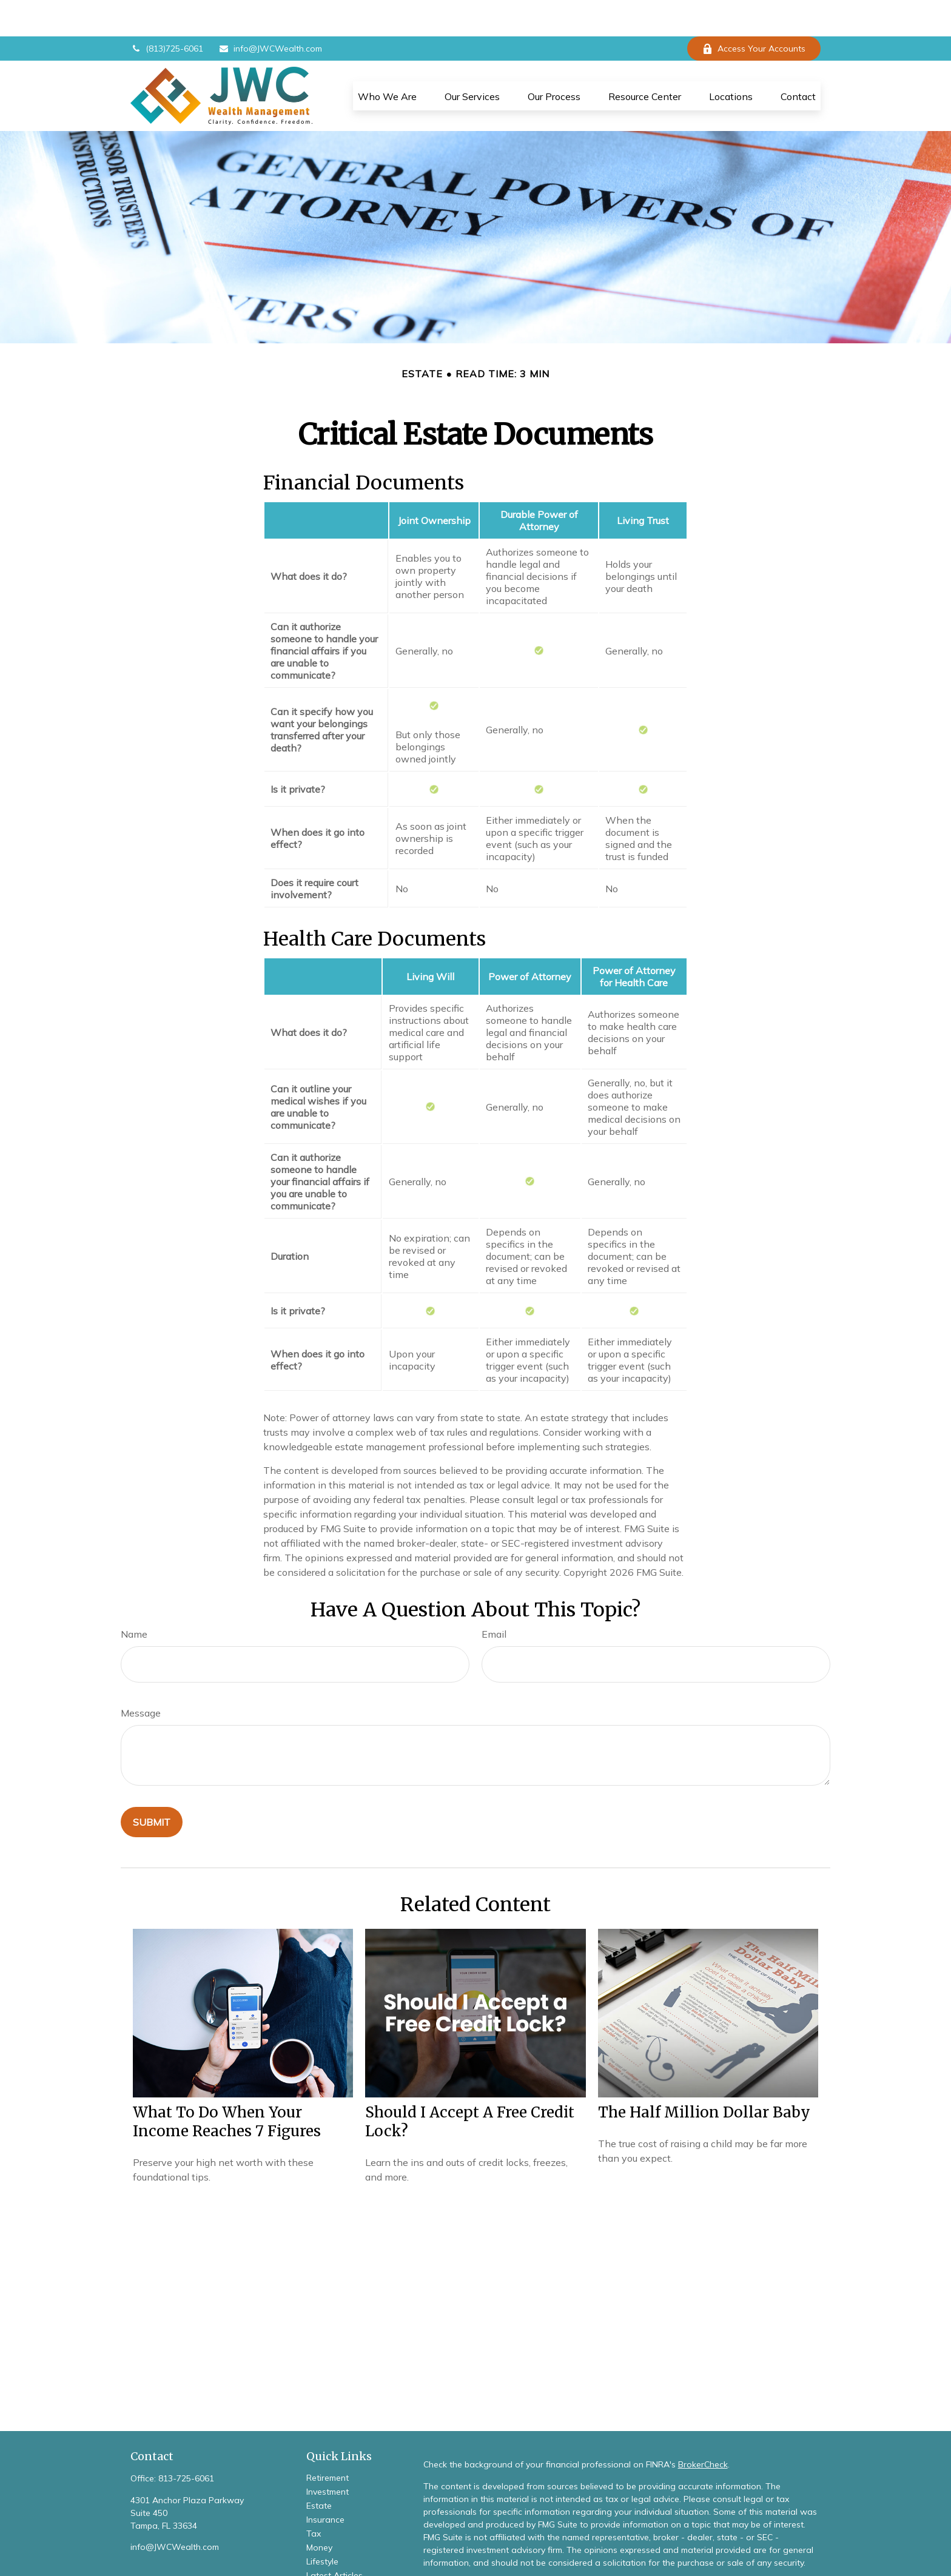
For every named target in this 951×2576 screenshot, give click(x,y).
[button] (387, 59)
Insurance (325, 2483)
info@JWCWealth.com (270, 12)
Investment (327, 2455)
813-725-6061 (186, 2441)
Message (141, 1676)
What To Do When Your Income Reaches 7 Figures (227, 2085)
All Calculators (334, 2566)
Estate (319, 2469)
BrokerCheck (703, 2428)
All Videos (326, 2552)
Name (134, 1598)
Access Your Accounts (753, 12)
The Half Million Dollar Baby (704, 2076)
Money (319, 2511)
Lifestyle (322, 2525)
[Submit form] (152, 1786)
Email (494, 1598)
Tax (313, 2497)
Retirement (327, 2441)
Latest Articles (334, 2539)
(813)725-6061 (166, 12)
